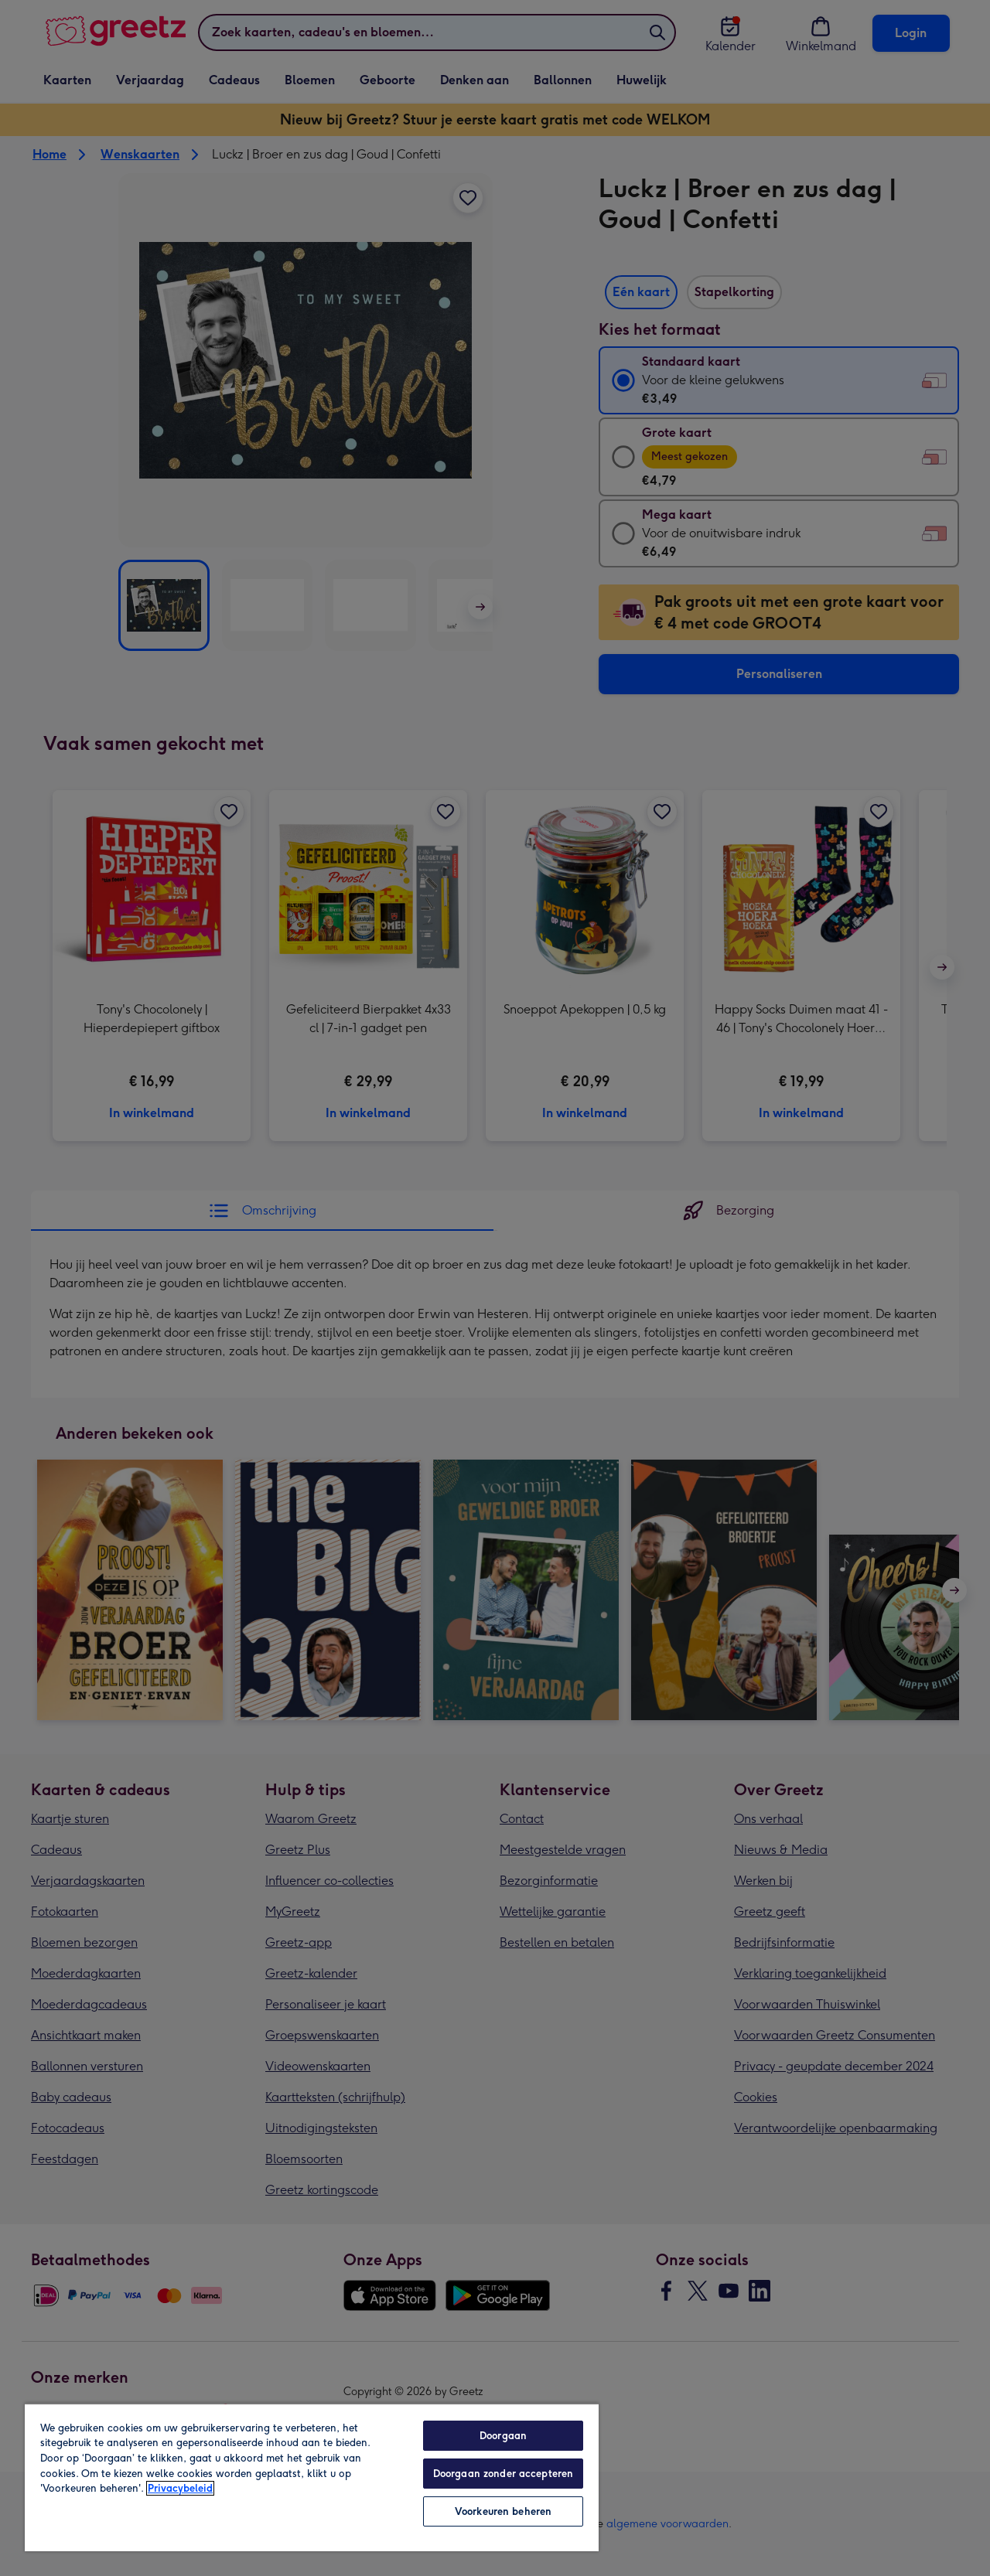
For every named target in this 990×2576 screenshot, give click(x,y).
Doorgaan (503, 2435)
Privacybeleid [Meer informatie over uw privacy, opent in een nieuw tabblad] (180, 2488)
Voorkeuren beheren (503, 2511)
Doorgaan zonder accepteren (503, 2473)
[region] (312, 2477)
